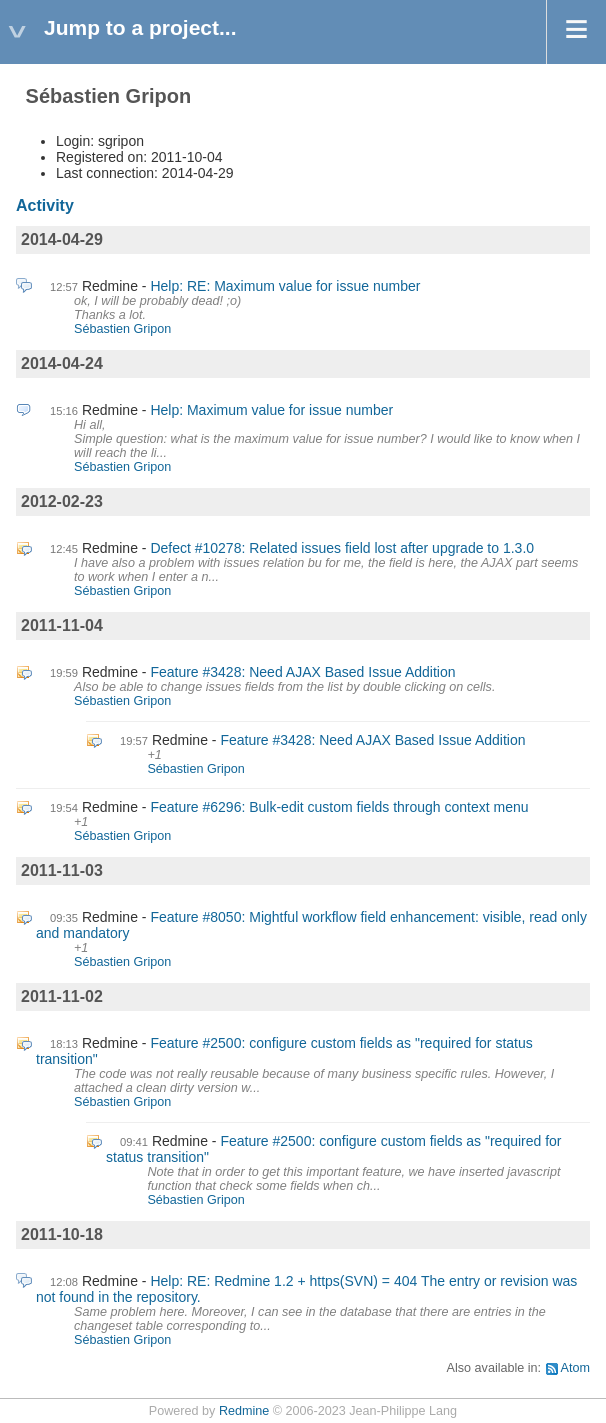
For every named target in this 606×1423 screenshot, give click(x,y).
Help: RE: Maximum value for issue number (285, 286)
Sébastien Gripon (122, 329)
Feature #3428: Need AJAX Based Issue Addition (302, 672)
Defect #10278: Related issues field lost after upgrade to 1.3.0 (342, 548)
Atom (575, 1368)
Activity (45, 205)
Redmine (244, 1411)
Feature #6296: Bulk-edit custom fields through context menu (339, 807)
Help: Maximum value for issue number (271, 410)
